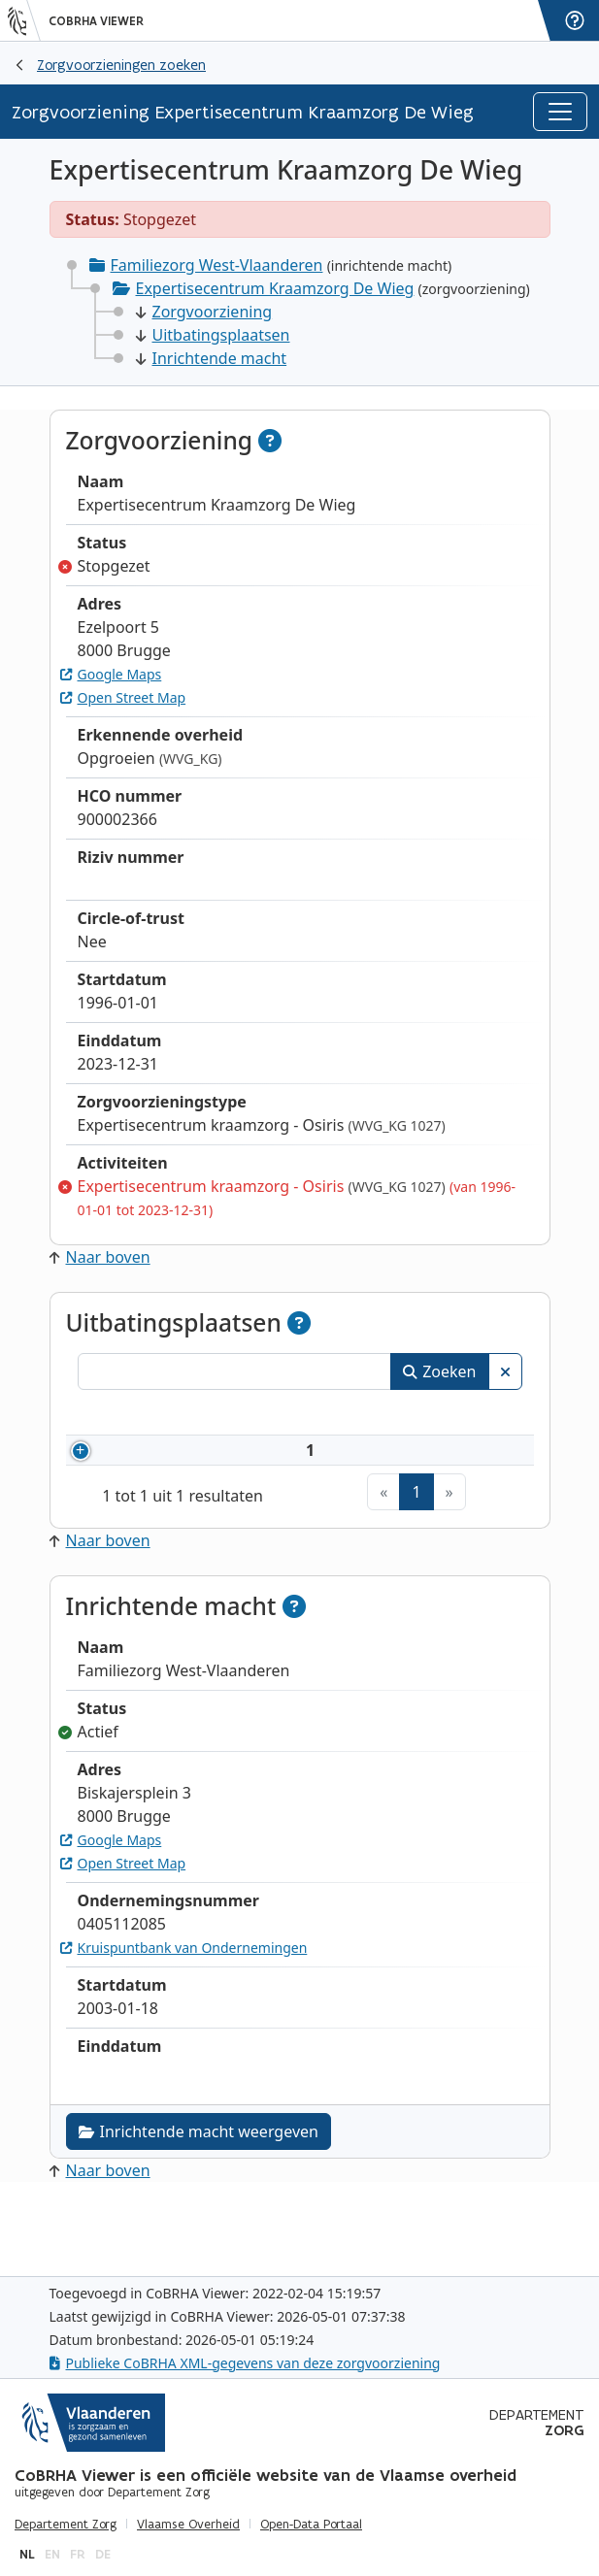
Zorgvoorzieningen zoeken (121, 64)
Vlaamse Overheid (188, 2524)
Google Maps (111, 674)
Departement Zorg (65, 2524)
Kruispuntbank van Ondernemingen (184, 2017)
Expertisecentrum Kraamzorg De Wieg (275, 288)
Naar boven (100, 1257)
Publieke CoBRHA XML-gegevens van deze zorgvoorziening (245, 2363)
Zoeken (439, 1371)
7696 (139, 1485)
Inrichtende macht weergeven (198, 2201)
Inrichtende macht (211, 358)
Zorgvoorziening (204, 311)
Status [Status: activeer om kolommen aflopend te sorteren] (480, 1415)
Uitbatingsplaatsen (213, 335)
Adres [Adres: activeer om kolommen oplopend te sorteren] (386, 1415)
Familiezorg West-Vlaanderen (217, 265)
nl (27, 2554)
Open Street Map (123, 697)
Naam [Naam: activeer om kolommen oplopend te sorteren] (224, 1415)
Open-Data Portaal (311, 2524)
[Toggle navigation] (560, 111)
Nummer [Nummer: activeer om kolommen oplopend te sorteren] (132, 1415)
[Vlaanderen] (24, 20)
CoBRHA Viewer (96, 21)
